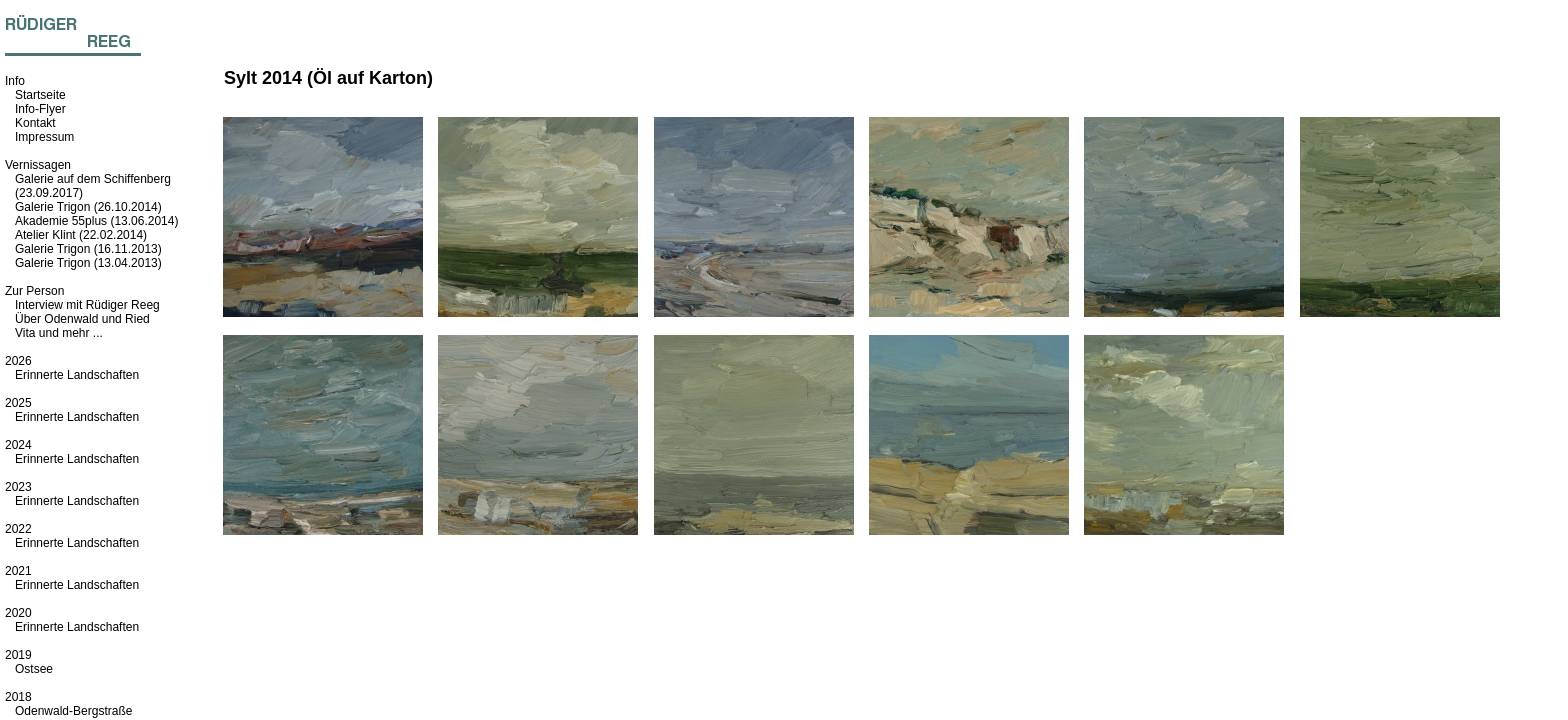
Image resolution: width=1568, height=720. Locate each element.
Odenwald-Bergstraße (73, 711)
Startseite (40, 95)
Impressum (44, 137)
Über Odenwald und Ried (82, 319)
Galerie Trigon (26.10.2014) (88, 207)
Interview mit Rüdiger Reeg (87, 305)
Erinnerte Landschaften (77, 375)
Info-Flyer (40, 109)
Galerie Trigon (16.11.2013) (88, 249)
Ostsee (34, 669)
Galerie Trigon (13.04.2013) (88, 263)
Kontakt (35, 123)
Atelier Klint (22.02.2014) (81, 235)
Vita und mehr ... (59, 333)
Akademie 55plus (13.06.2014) (96, 221)
